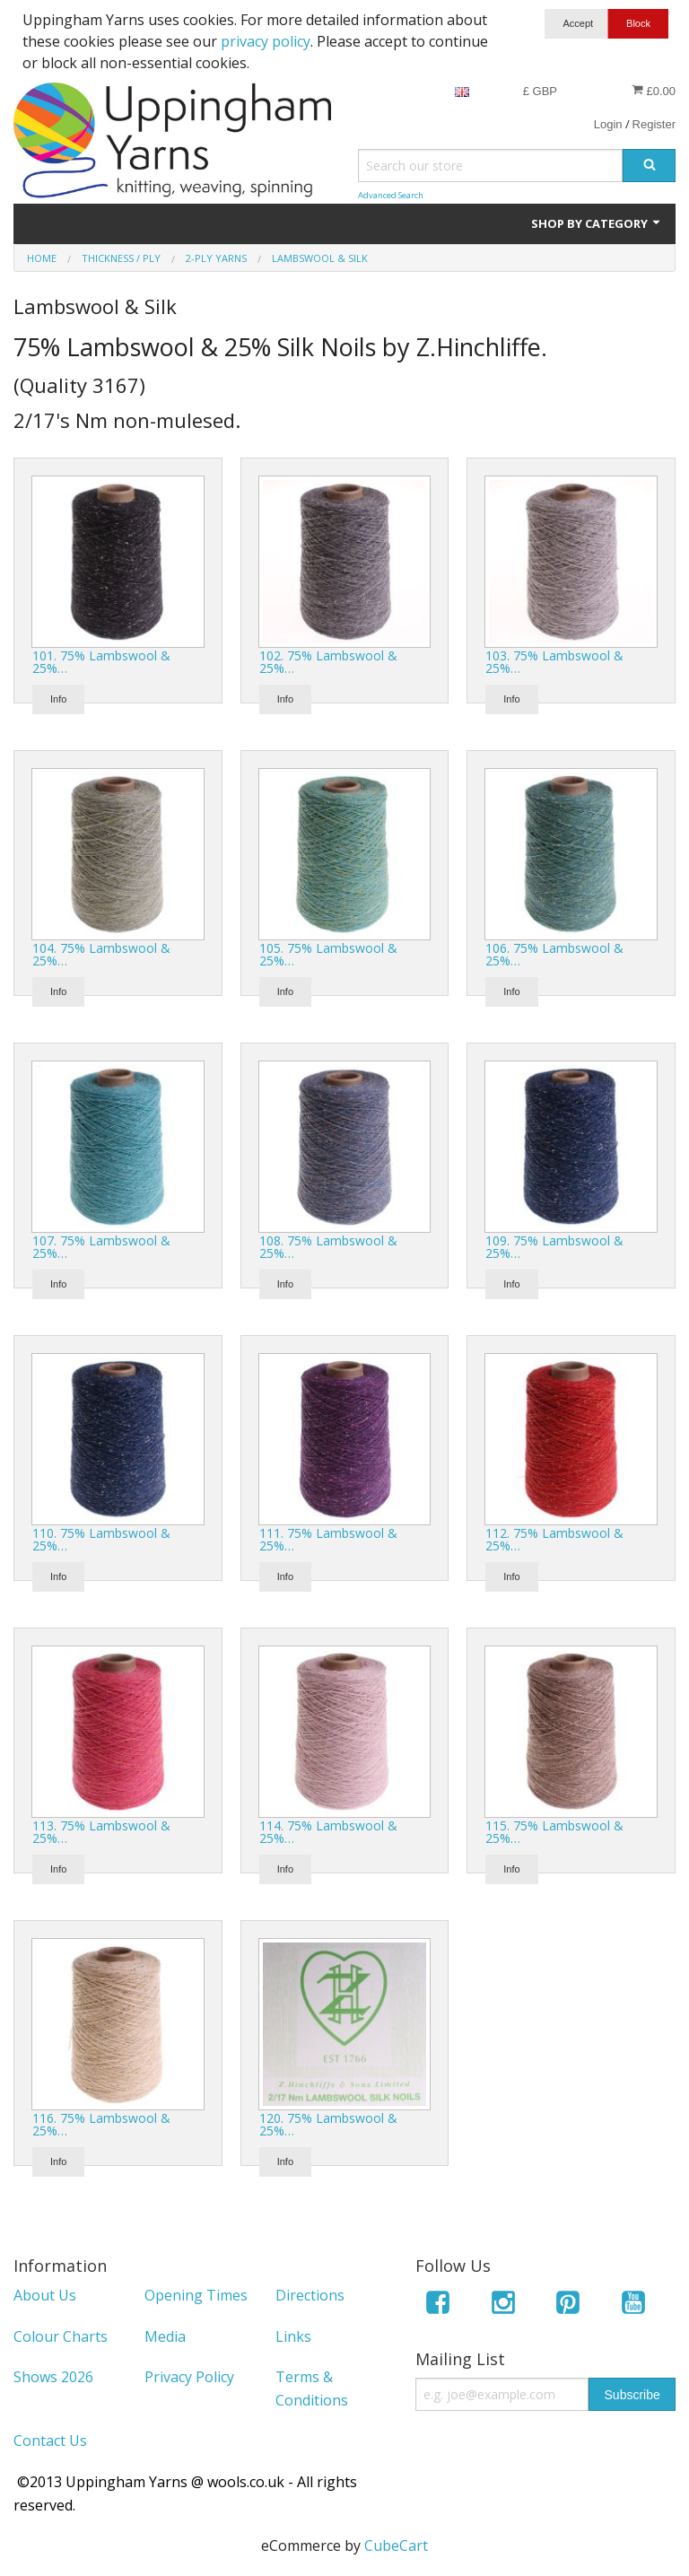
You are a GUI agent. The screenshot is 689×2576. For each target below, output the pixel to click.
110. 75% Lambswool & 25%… (101, 1539)
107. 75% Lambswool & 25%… (101, 1247)
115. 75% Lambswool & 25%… (554, 1832)
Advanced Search (390, 195)
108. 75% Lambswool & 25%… (328, 1247)
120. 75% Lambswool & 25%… (328, 2124)
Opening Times (196, 2295)
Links (293, 2336)
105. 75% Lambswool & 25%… (328, 954)
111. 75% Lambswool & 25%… (328, 1539)
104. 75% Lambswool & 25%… (101, 954)
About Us (44, 2295)
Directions (309, 2295)
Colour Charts (60, 2336)
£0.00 (654, 90)
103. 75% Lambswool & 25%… (554, 662)
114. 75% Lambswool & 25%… (328, 1832)
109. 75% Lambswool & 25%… (554, 1247)
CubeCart (396, 2545)
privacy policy (265, 41)
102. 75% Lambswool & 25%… (328, 662)
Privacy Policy (189, 2377)
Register (654, 124)
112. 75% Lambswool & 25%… (554, 1539)
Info (58, 699)
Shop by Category (596, 223)
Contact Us (50, 2440)
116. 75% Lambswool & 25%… (101, 2124)
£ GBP (540, 91)
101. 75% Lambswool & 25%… (101, 662)
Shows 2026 (53, 2377)
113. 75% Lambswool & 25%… (101, 1832)
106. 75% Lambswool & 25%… (554, 954)
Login (608, 124)
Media (165, 2336)
